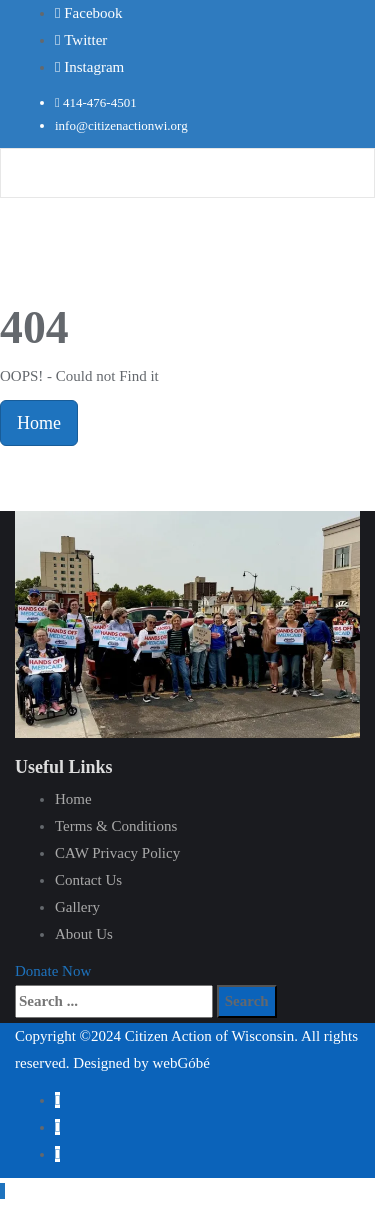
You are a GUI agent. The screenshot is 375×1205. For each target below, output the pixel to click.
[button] (53, 971)
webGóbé (180, 1063)
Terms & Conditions (116, 826)
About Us (84, 934)
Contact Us (88, 880)
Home (39, 423)
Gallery (77, 907)
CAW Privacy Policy (117, 853)
